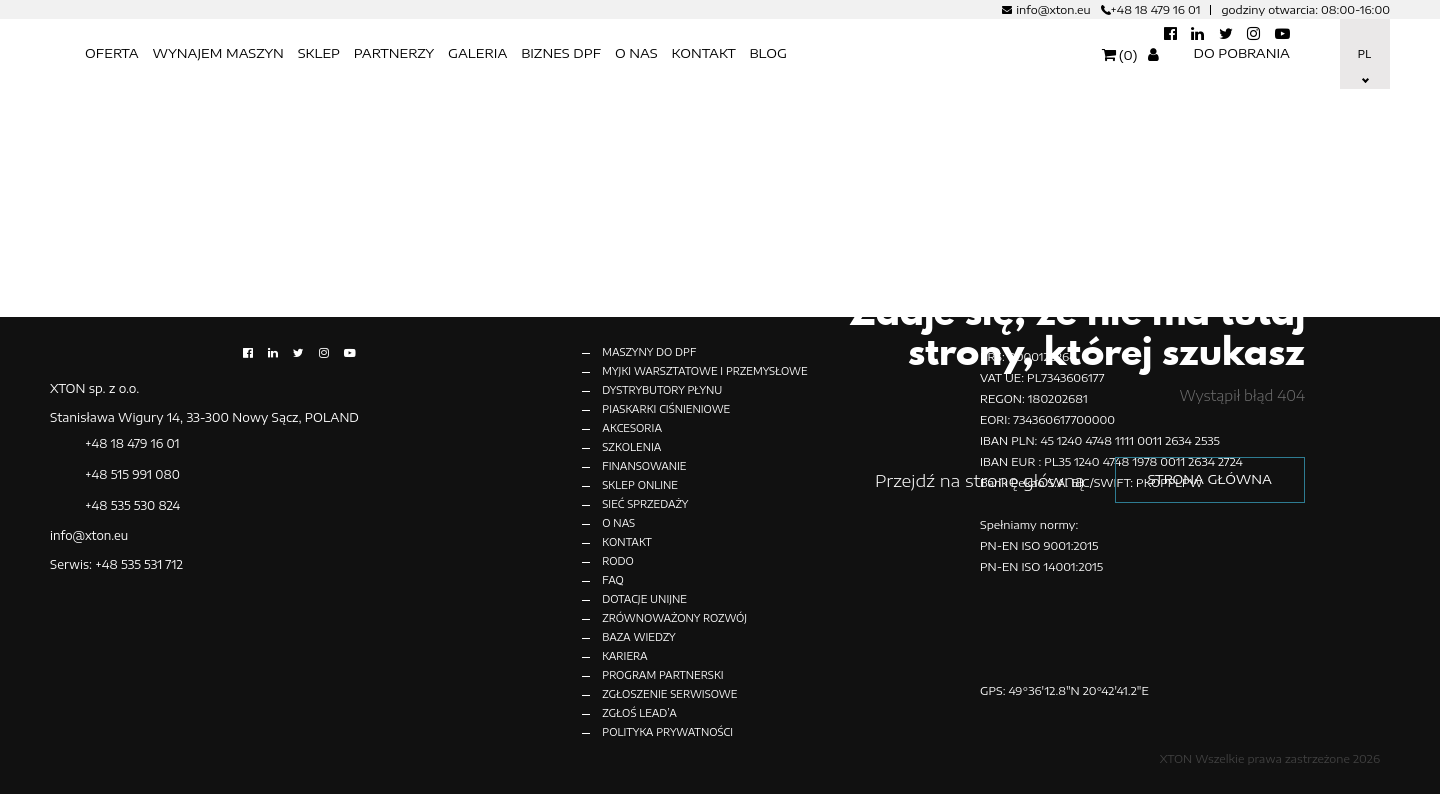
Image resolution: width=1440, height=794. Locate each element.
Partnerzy (394, 53)
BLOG (768, 53)
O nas (636, 53)
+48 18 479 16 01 (1156, 9)
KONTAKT (703, 53)
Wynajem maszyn (217, 53)
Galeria (477, 53)
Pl (1363, 54)
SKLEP (319, 53)
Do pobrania (1242, 53)
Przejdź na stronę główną (970, 480)
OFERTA (112, 53)
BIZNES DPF (561, 53)
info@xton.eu (1053, 9)
